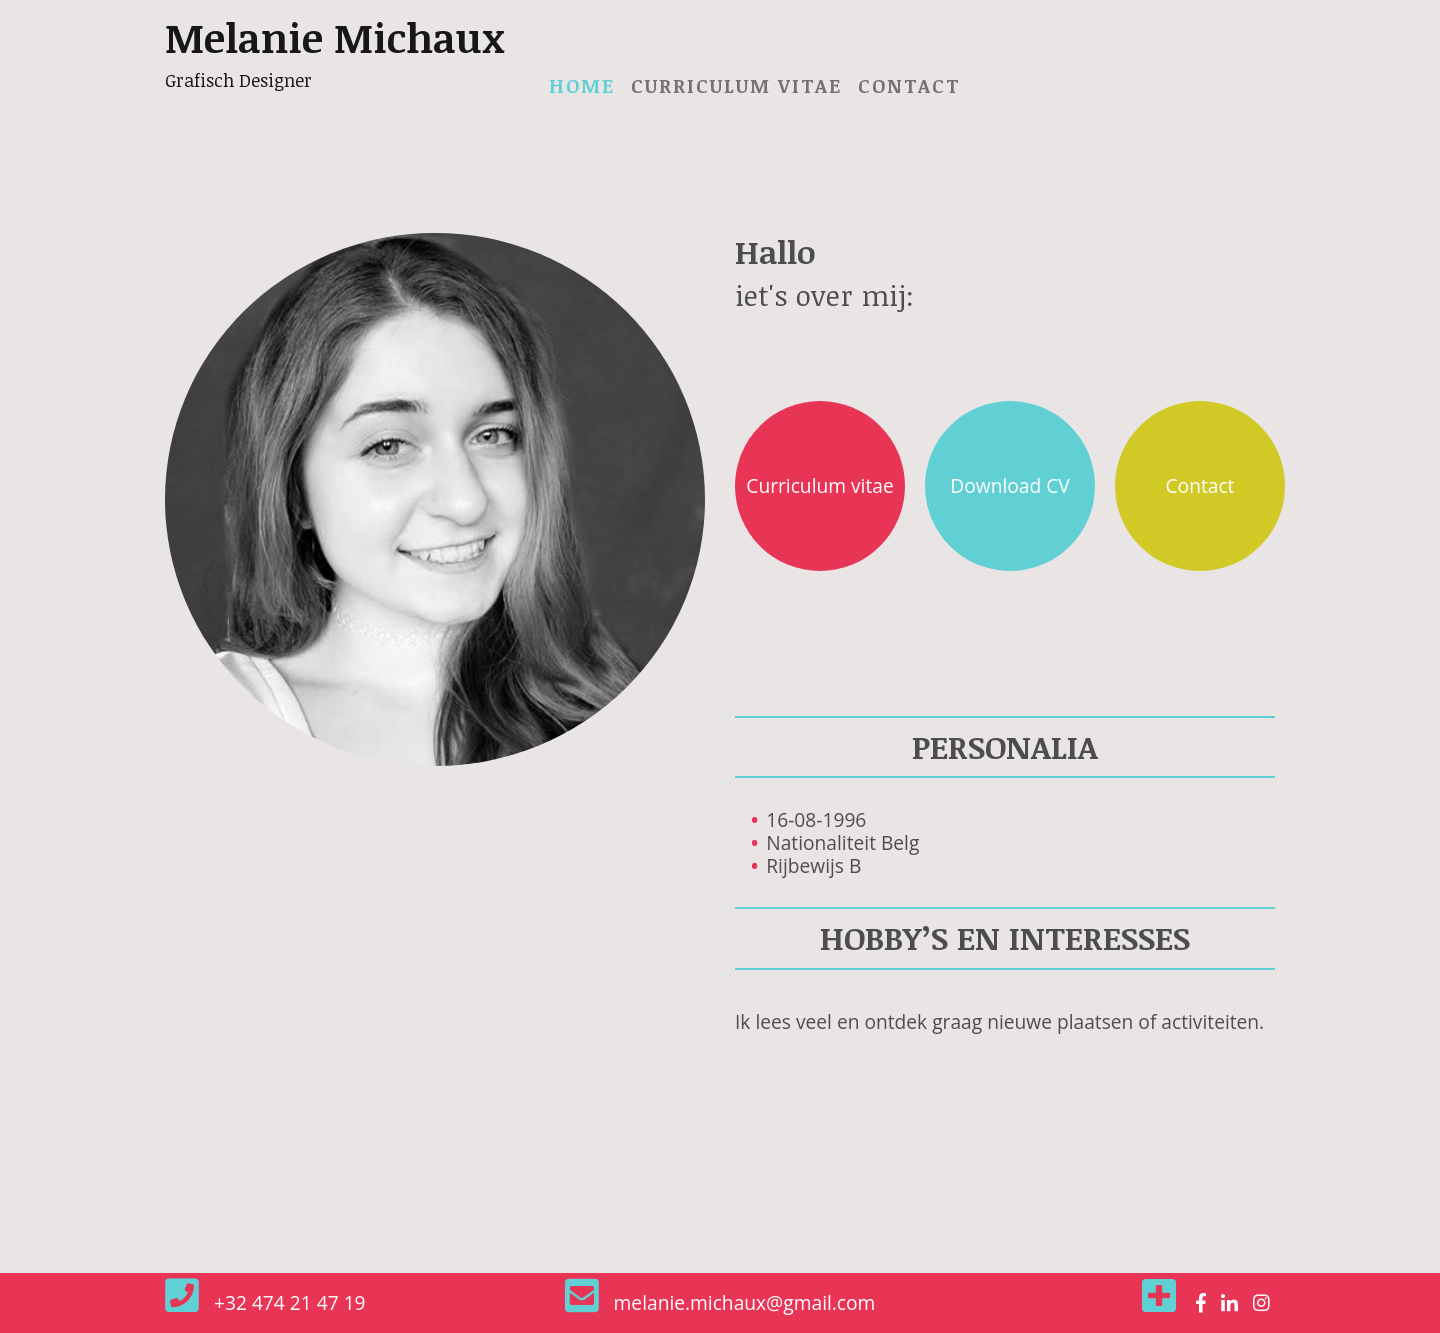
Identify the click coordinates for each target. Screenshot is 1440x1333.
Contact (909, 85)
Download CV (1009, 485)
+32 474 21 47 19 (290, 1302)
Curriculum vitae (736, 85)
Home (586, 85)
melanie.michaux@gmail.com (745, 1302)
